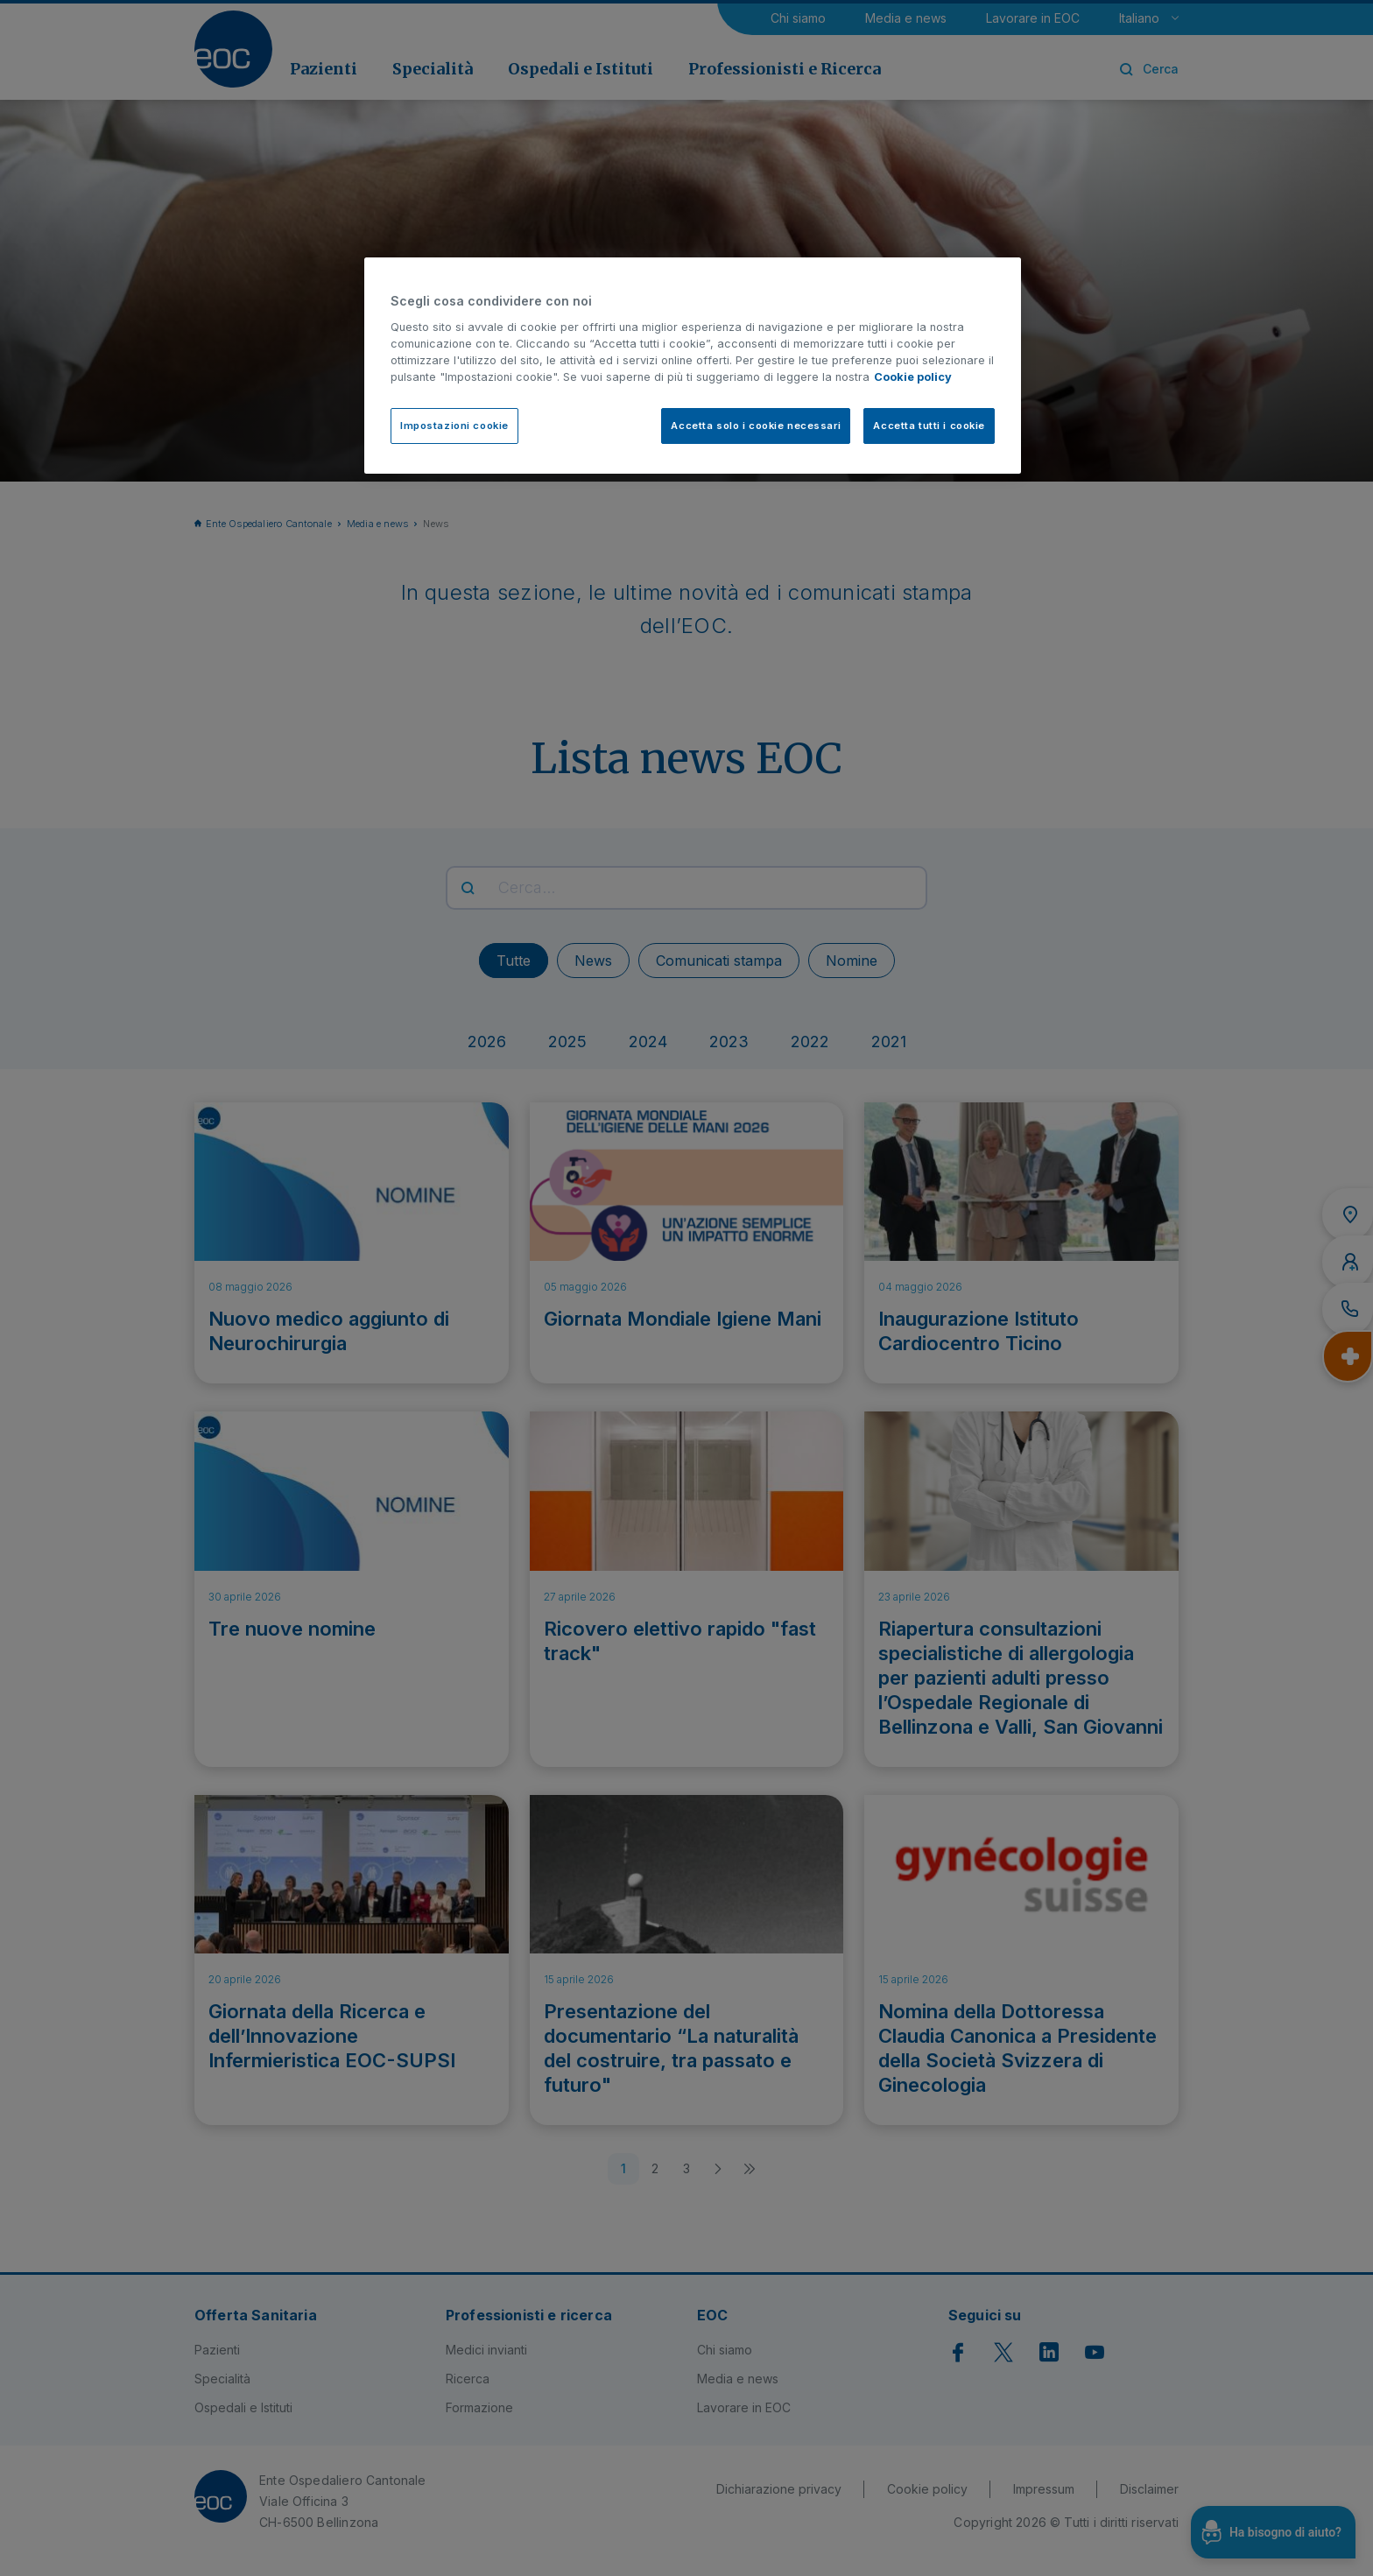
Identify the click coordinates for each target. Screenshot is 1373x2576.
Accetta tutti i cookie (929, 425)
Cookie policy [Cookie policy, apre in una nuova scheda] (913, 377)
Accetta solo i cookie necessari (756, 425)
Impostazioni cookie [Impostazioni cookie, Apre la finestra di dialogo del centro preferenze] (454, 425)
